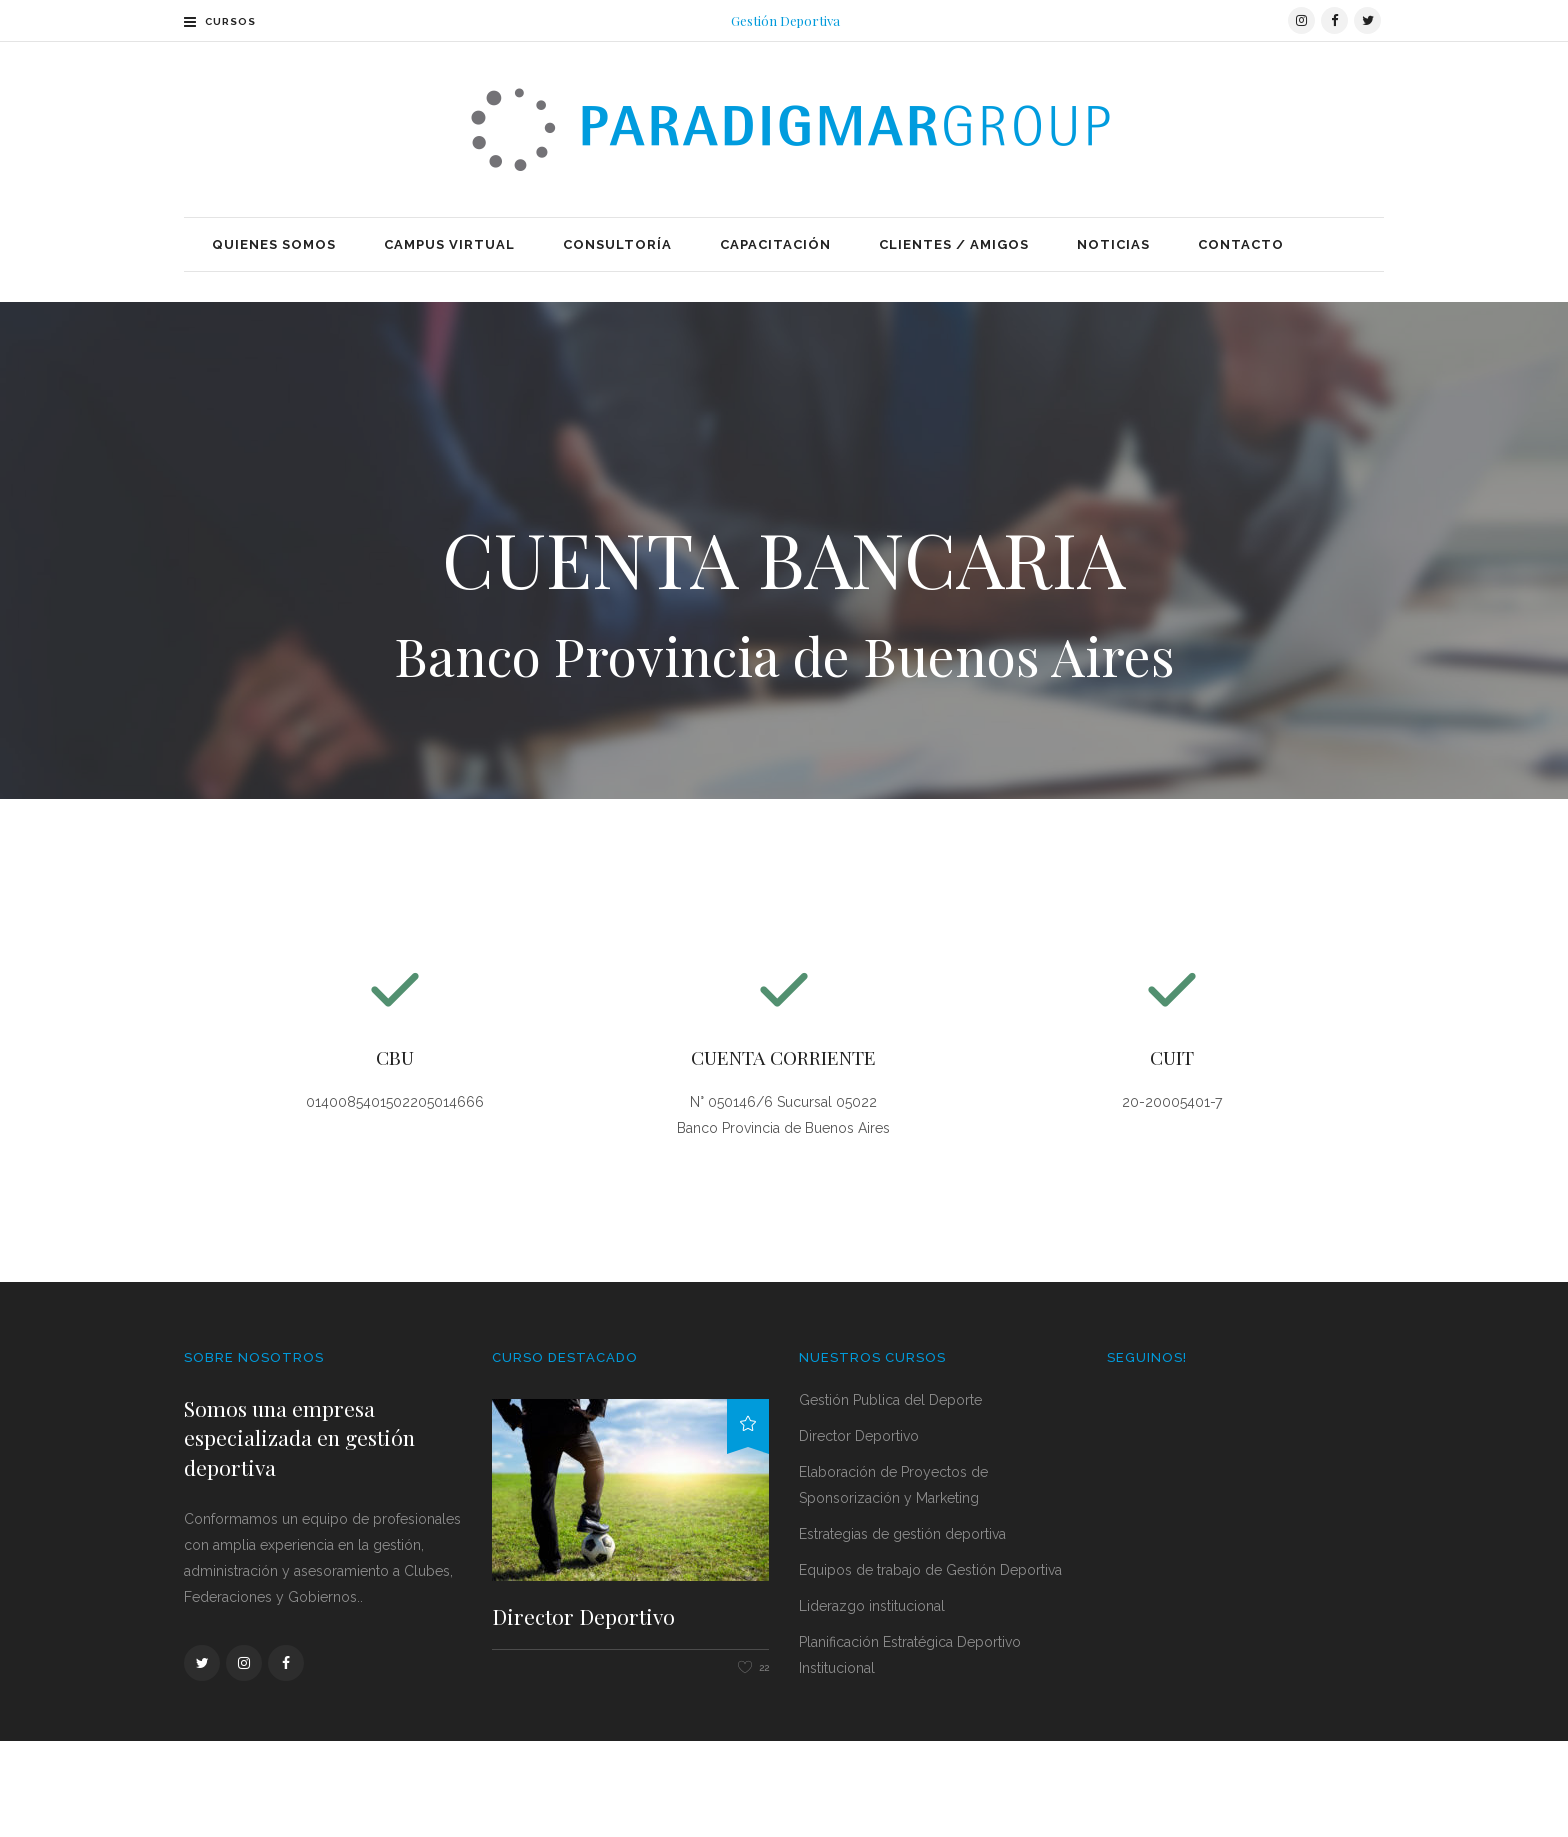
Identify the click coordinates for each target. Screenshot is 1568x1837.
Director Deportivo (583, 1711)
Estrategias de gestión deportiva (902, 1629)
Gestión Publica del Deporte (890, 1495)
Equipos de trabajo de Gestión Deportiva (930, 1665)
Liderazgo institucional (872, 1701)
